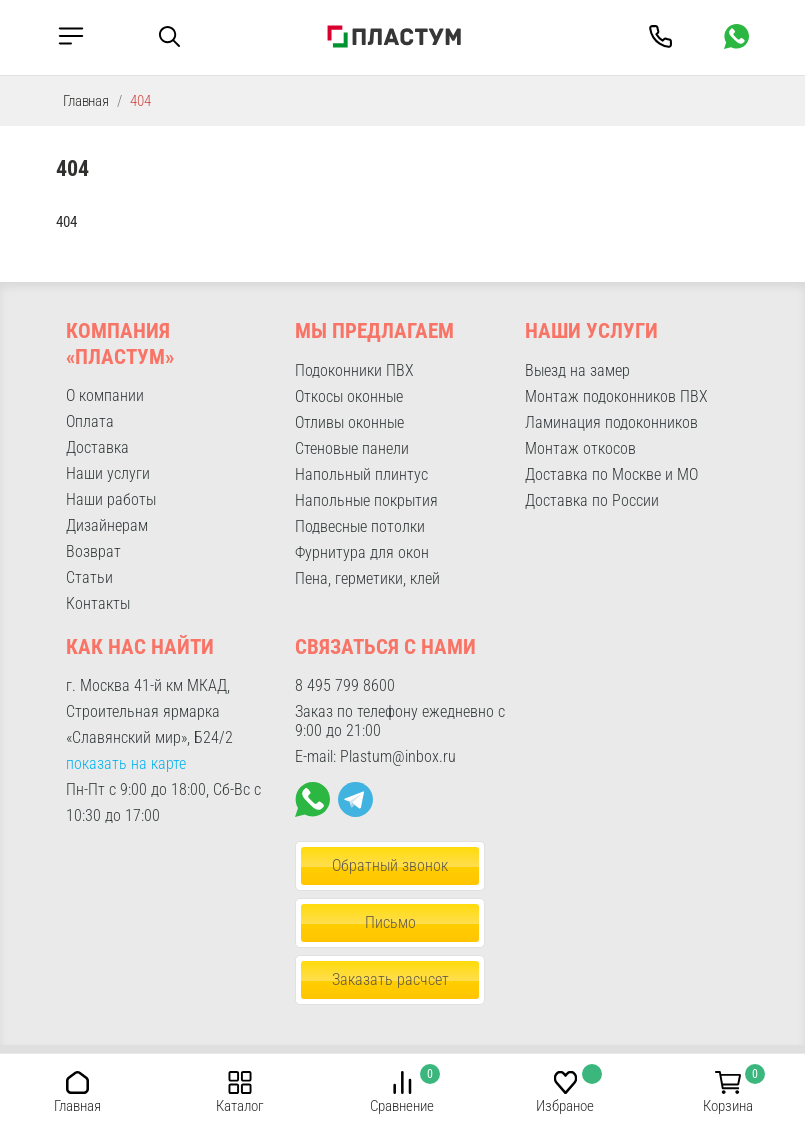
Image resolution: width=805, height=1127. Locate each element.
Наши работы (111, 499)
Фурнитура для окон (362, 552)
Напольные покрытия (366, 500)
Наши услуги (108, 473)
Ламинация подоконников (611, 422)
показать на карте (126, 763)
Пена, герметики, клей (367, 578)
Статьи (89, 577)
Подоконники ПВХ (354, 370)
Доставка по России (592, 500)
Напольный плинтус (361, 474)
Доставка (97, 447)
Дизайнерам (107, 525)
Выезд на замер (577, 370)
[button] (77, 1081)
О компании (105, 395)
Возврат (93, 551)
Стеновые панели (352, 448)
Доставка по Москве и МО (611, 474)
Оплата (90, 421)
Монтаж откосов (580, 448)
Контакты (98, 603)
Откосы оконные (349, 396)
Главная (86, 101)
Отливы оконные (349, 422)
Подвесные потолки (360, 526)
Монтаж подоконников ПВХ (616, 396)
